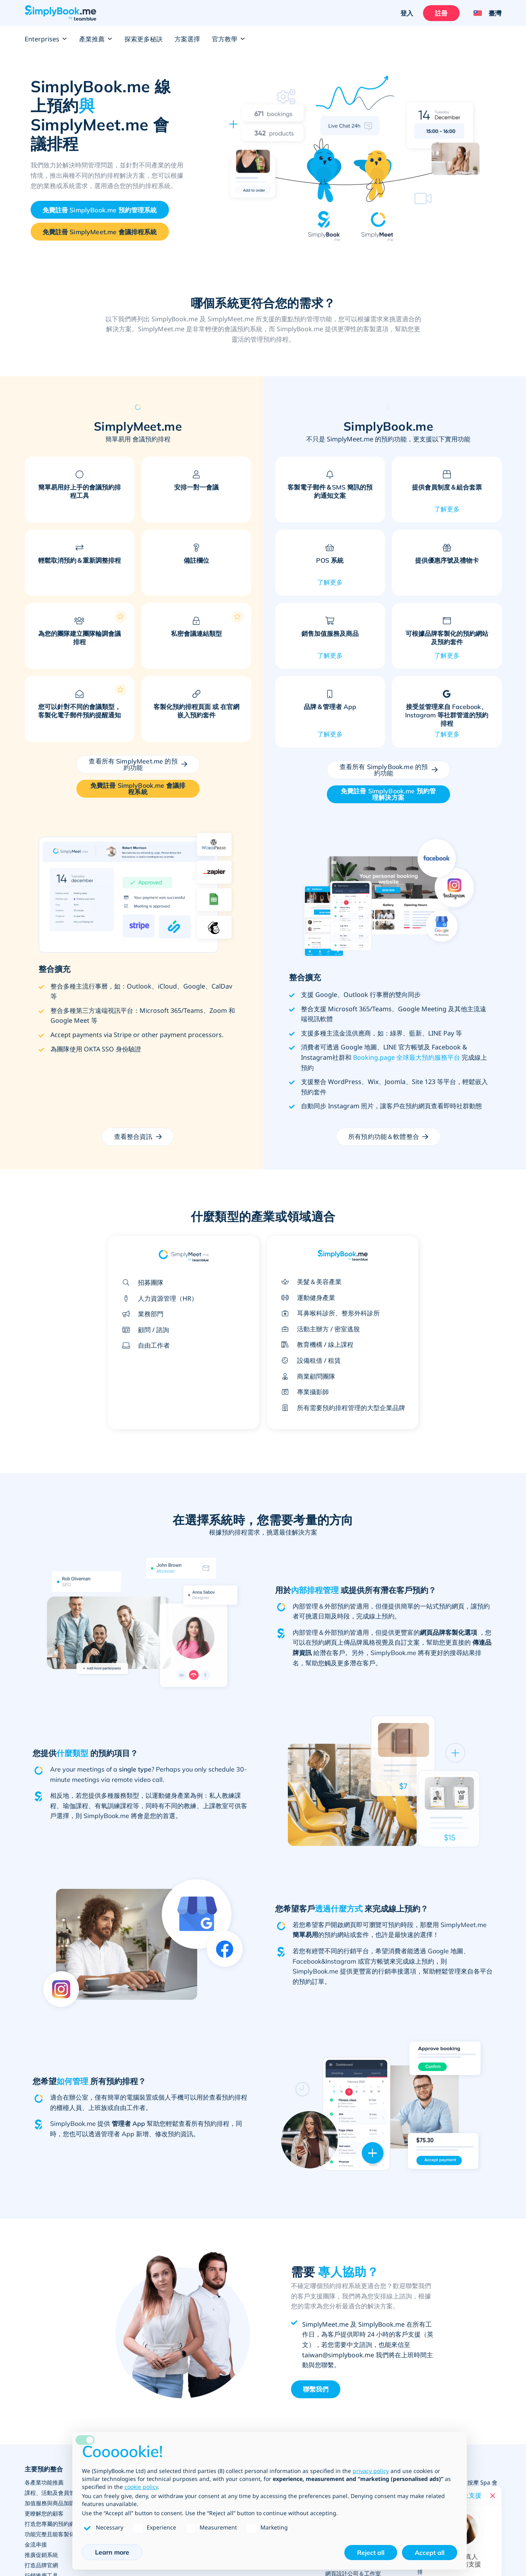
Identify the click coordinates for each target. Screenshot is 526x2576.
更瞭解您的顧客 (44, 2513)
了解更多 (447, 509)
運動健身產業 (306, 1297)
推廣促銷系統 (41, 2555)
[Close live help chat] (492, 2495)
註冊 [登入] (441, 13)
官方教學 (228, 39)
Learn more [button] (112, 2552)
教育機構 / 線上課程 (315, 1344)
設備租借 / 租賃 (309, 1360)
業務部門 (140, 1313)
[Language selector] (484, 13)
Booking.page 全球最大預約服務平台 (406, 1057)
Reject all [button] (370, 2553)
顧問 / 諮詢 (143, 1329)
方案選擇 (187, 39)
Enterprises (46, 39)
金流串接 (36, 2544)
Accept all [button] (429, 2553)
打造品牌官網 (41, 2565)
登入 (406, 13)
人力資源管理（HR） (158, 1298)
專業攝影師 (303, 1391)
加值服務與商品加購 (50, 2503)
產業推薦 (96, 39)
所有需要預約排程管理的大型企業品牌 (341, 1407)
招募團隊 (140, 1282)
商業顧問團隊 (306, 1376)
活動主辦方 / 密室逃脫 (318, 1329)
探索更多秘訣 (143, 39)
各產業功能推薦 (44, 2482)
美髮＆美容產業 (309, 1281)
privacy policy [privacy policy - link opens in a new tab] (371, 2471)
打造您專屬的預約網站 (52, 2523)
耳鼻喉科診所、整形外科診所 (328, 1313)
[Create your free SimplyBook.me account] (100, 210)
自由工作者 (144, 1345)
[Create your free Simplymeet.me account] (100, 232)
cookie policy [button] (141, 2487)
